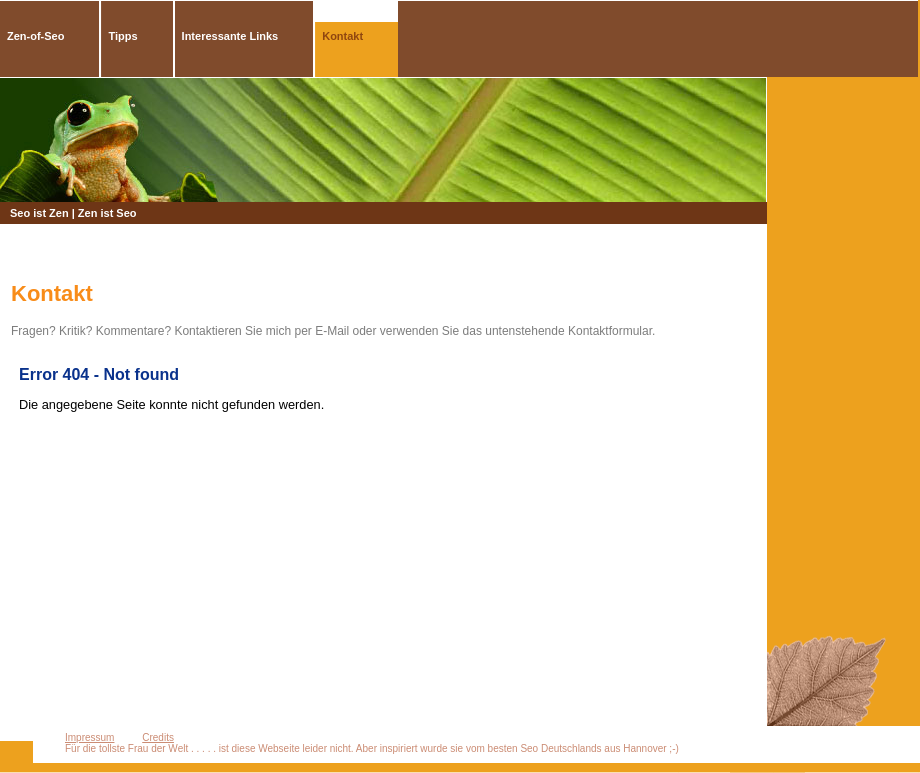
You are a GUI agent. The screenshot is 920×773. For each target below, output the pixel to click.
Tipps (122, 36)
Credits (158, 737)
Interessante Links (230, 36)
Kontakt (342, 36)
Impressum (89, 737)
